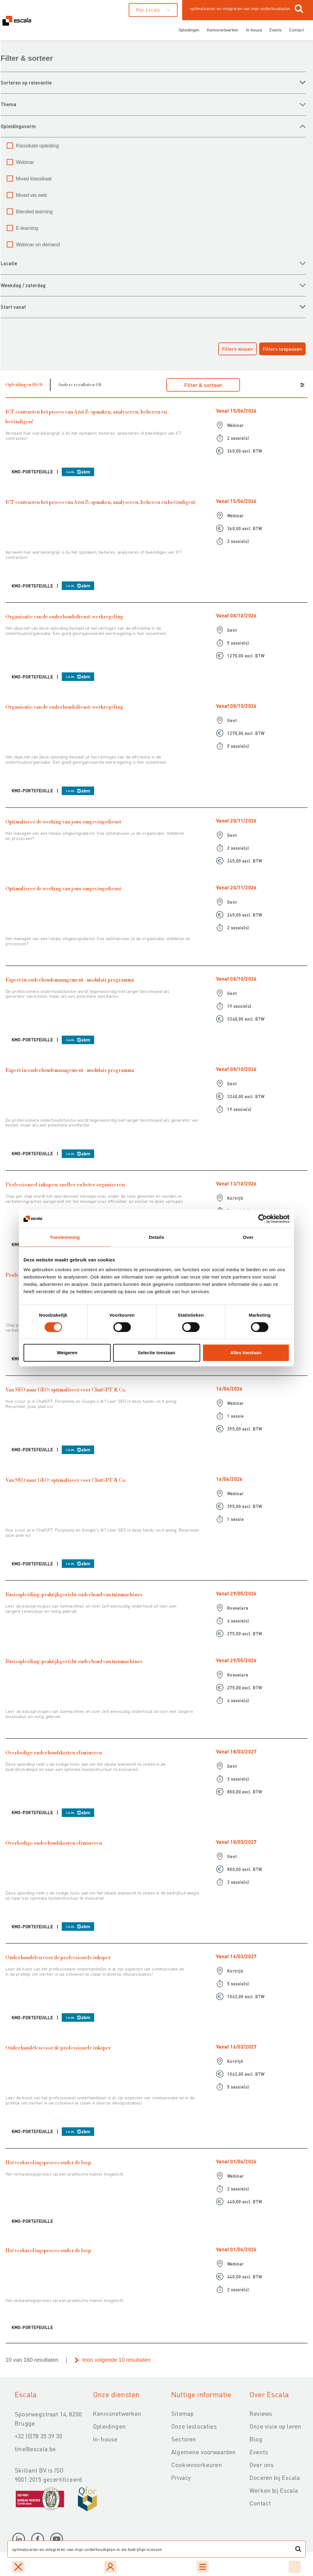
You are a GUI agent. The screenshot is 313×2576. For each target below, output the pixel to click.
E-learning (27, 228)
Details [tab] (156, 1237)
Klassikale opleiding (37, 145)
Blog (255, 2439)
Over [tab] (248, 1237)
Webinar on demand (38, 244)
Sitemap (182, 2413)
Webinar (25, 162)
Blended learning (34, 211)
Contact (296, 29)
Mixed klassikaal (33, 178)
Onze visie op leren (275, 2426)
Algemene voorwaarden (203, 2452)
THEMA (8, 104)
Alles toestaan (246, 1352)
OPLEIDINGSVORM (18, 126)
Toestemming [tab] (65, 1237)
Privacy (181, 2477)
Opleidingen (189, 29)
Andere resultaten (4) (80, 385)
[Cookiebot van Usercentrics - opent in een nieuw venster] (262, 1218)
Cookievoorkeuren (196, 2465)
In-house (254, 29)
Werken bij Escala (273, 2490)
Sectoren (183, 2439)
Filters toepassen (282, 349)
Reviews (260, 2413)
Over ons (261, 2465)
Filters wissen (237, 349)
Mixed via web (31, 195)
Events (275, 29)
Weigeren (67, 1352)
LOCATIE (9, 263)
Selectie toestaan (156, 1352)
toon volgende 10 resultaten (116, 2360)
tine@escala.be (35, 2449)
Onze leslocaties (194, 2426)
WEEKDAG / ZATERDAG (23, 285)
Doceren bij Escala (274, 2477)
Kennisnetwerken (222, 29)
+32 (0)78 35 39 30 (38, 2436)
